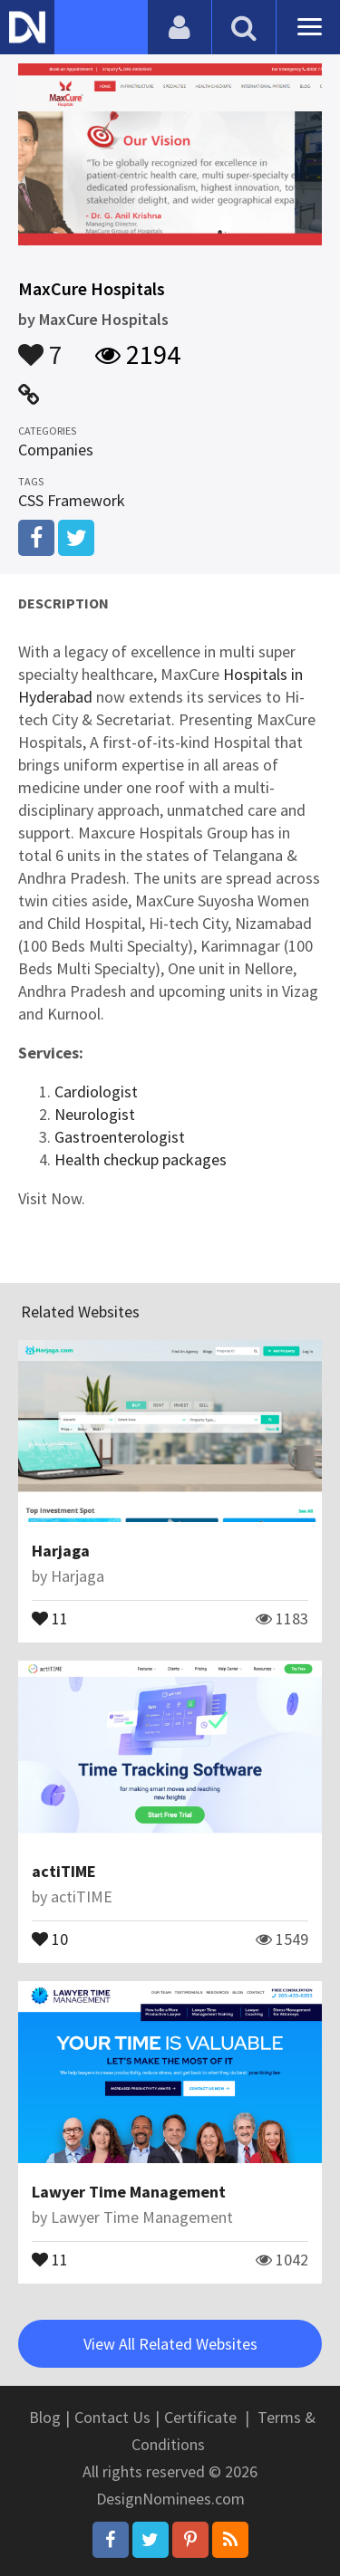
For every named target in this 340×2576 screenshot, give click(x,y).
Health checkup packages (140, 1159)
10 (50, 1938)
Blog (45, 2417)
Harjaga (61, 1550)
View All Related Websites (170, 2343)
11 (50, 1617)
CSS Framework (71, 500)
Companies (55, 449)
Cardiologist (96, 1091)
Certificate (200, 2417)
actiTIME (64, 1871)
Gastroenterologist (119, 1136)
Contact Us (112, 2417)
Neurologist (94, 1114)
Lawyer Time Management (129, 2191)
